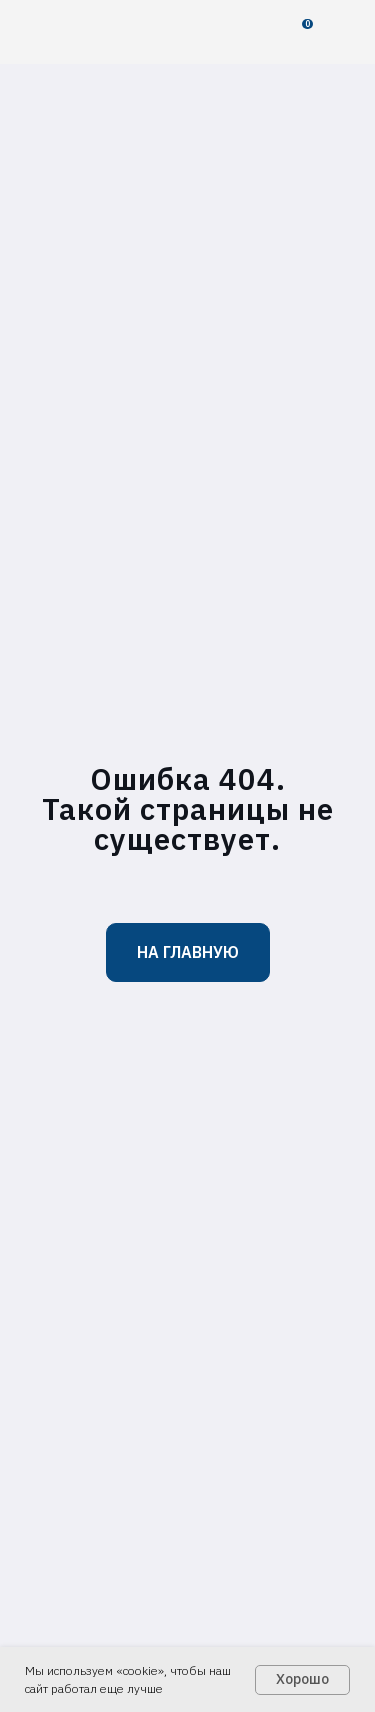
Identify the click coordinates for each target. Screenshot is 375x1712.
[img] (76, 32)
